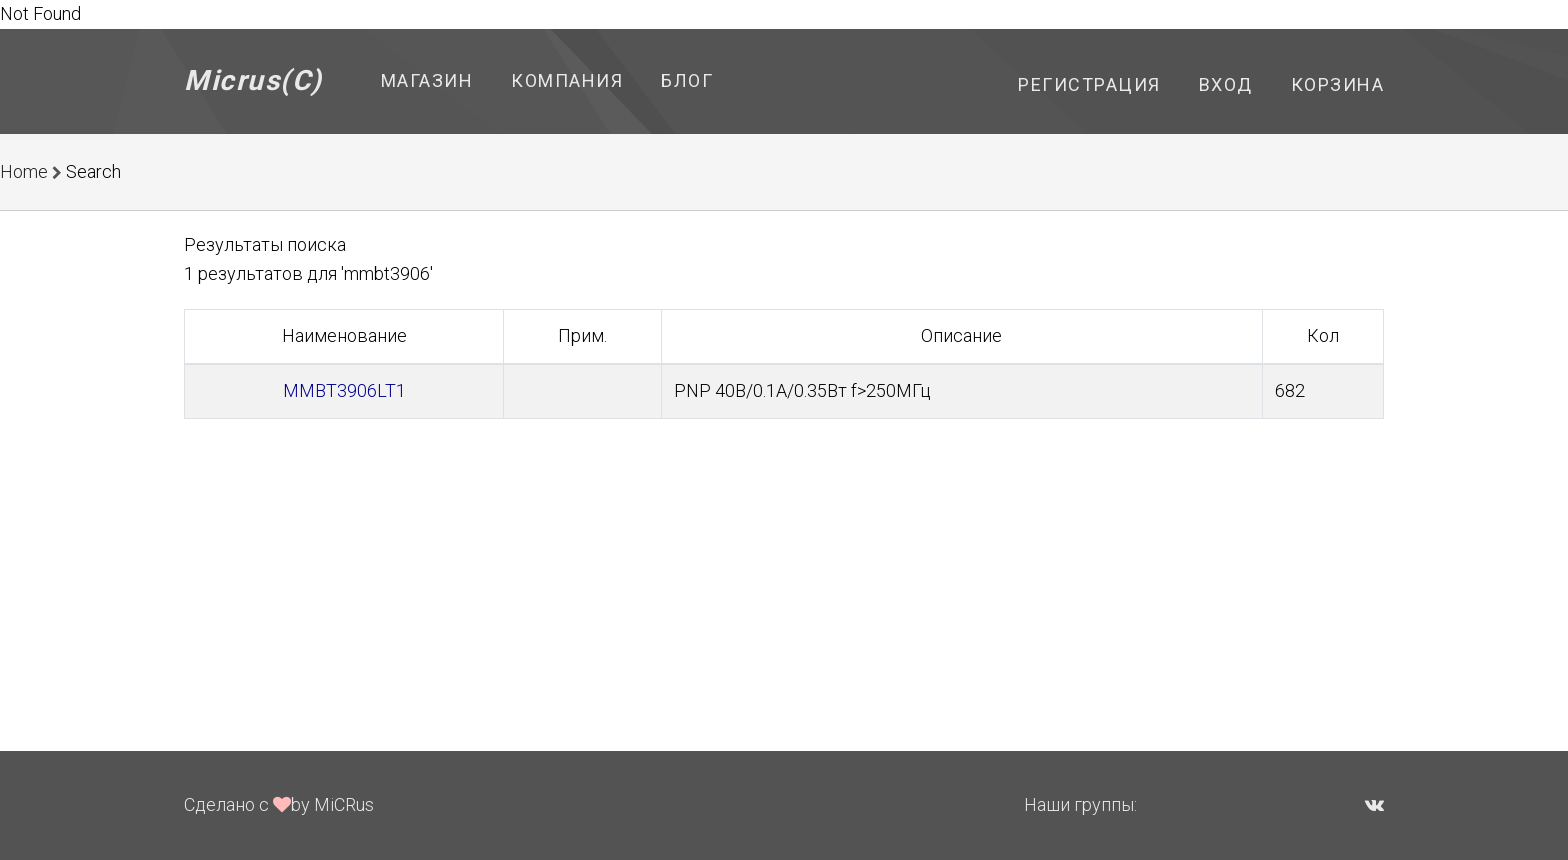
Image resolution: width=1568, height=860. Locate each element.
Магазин (427, 80)
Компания (567, 80)
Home (24, 171)
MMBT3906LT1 (344, 390)
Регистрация (1089, 84)
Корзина (1338, 84)
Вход (1226, 84)
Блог (687, 80)
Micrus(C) (253, 80)
